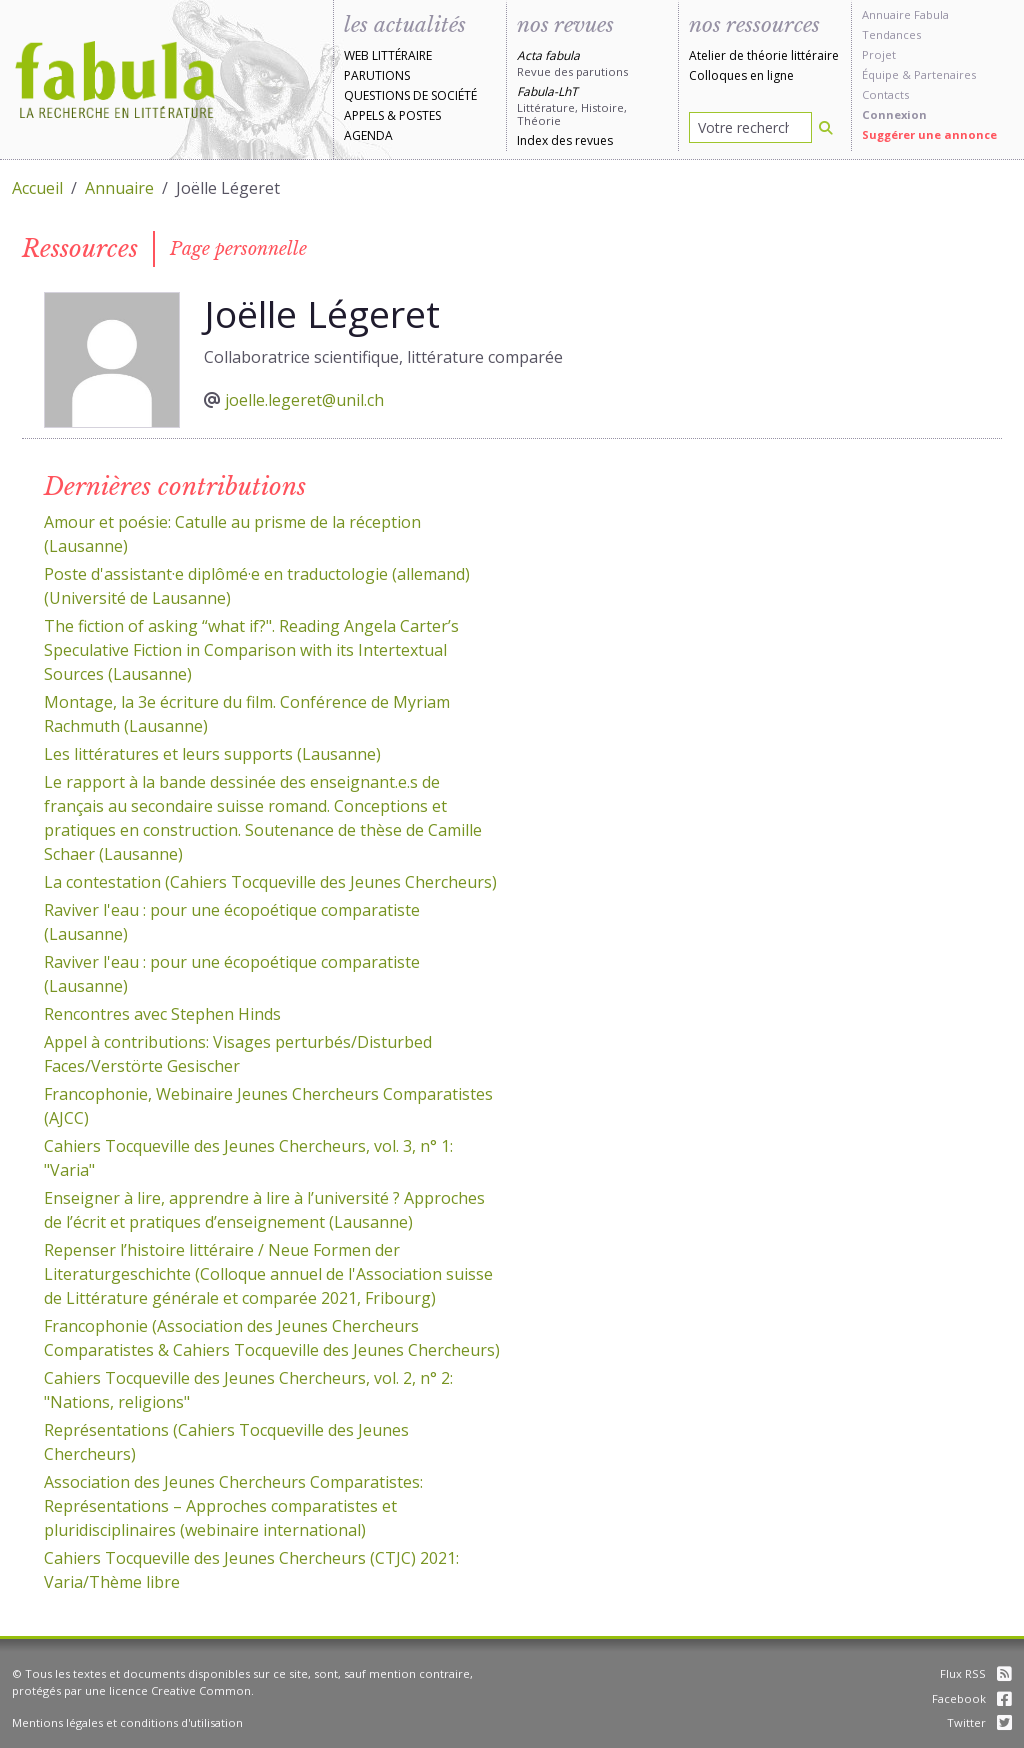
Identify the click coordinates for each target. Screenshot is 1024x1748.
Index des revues (565, 140)
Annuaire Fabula (905, 14)
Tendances (891, 34)
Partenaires (945, 74)
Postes (420, 115)
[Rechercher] (826, 127)
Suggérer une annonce (929, 134)
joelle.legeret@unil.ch (304, 400)
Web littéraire (388, 55)
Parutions (377, 75)
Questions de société (410, 95)
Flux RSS (976, 1673)
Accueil (37, 188)
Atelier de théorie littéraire (764, 55)
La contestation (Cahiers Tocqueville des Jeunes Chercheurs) (270, 882)
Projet (879, 54)
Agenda (368, 135)
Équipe (880, 74)
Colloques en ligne (741, 75)
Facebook (972, 1698)
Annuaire (119, 188)
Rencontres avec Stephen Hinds (162, 1014)
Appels (364, 115)
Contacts (885, 94)
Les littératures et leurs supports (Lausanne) (212, 754)
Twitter (979, 1722)
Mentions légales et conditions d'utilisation (127, 1722)
